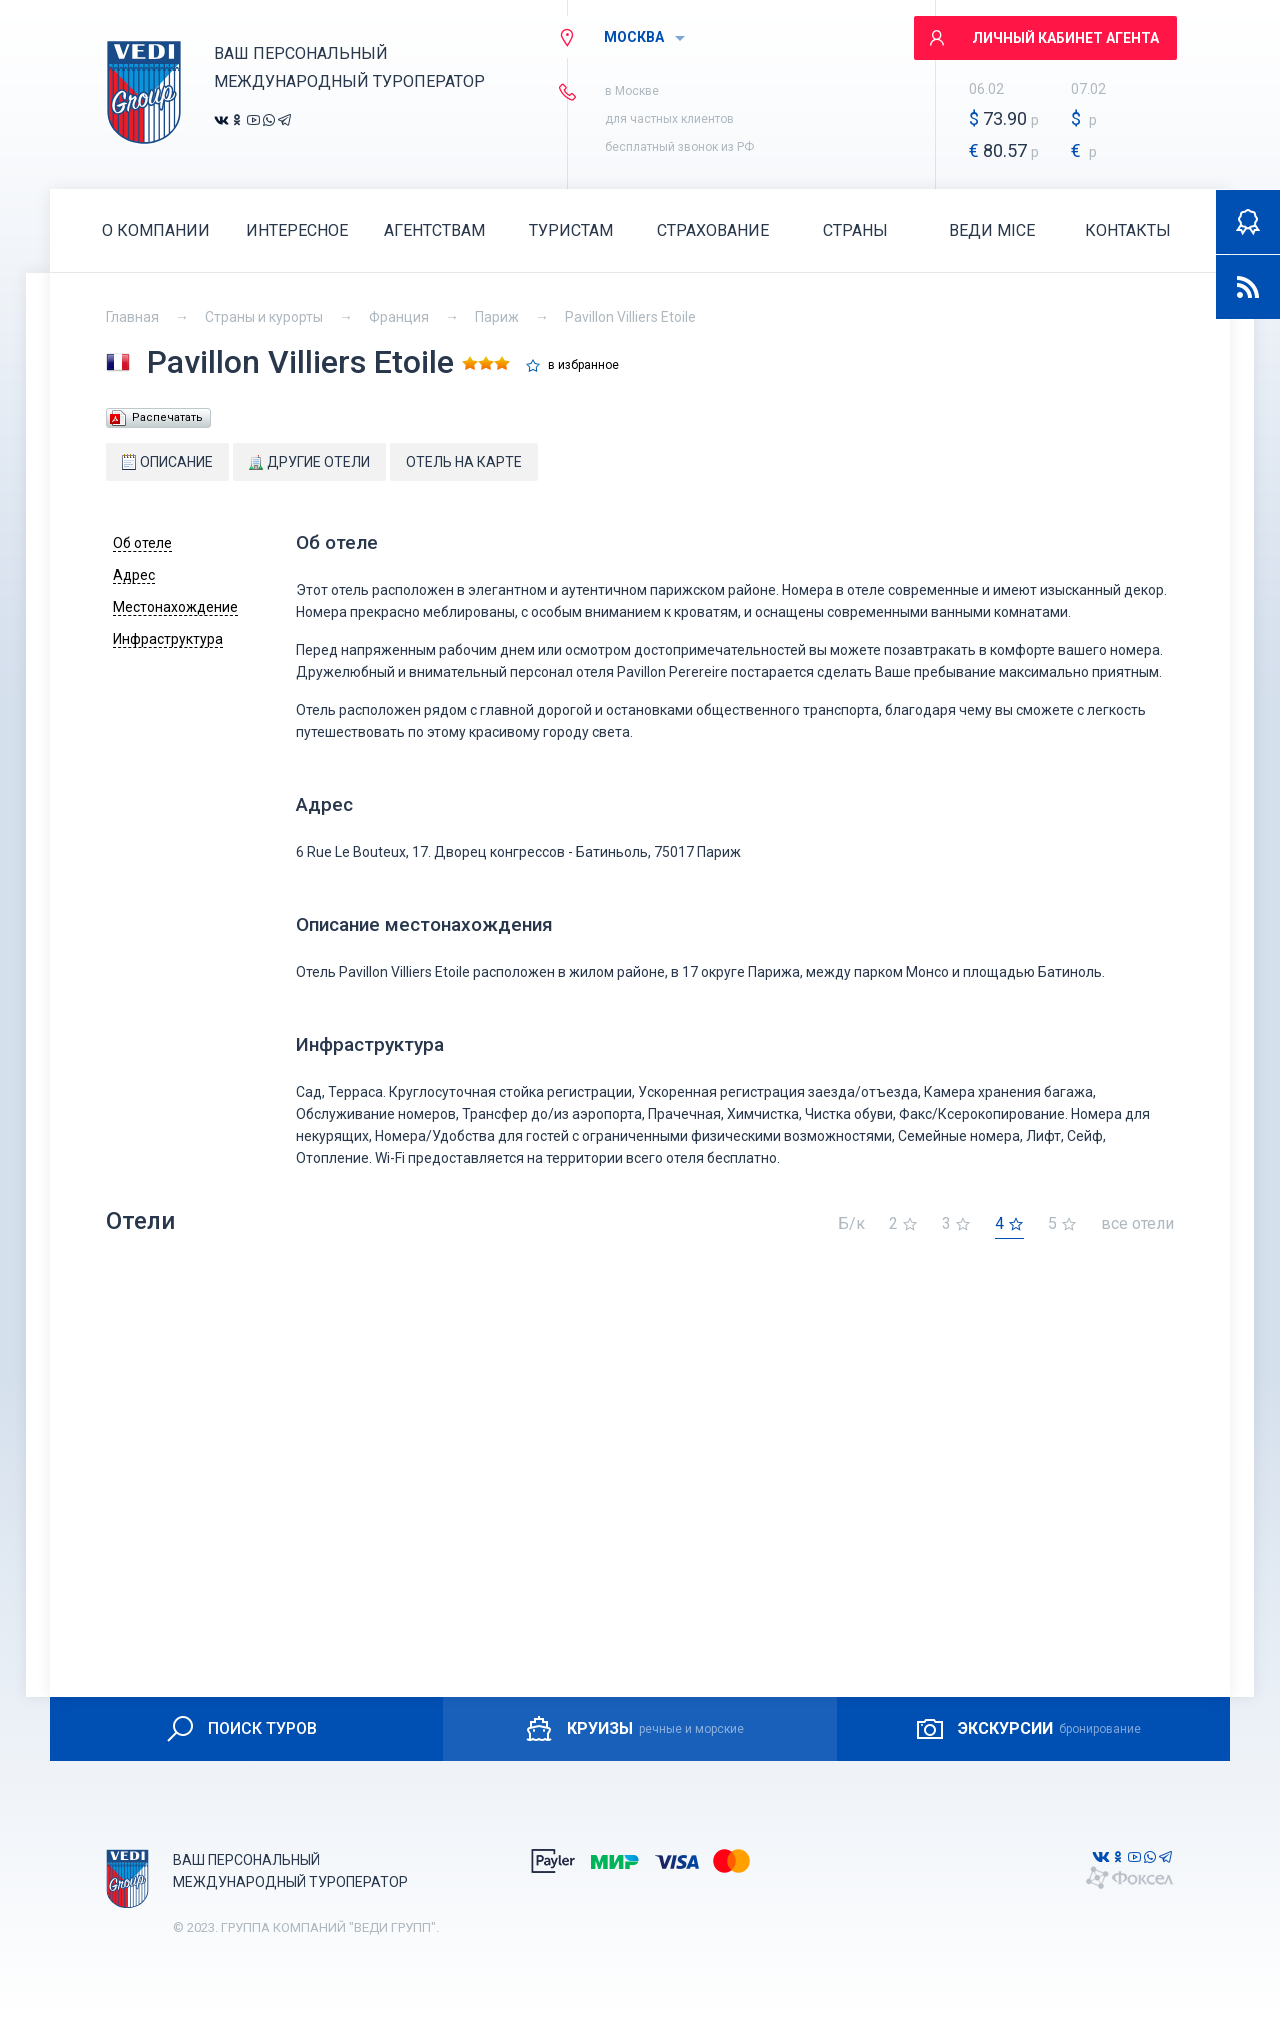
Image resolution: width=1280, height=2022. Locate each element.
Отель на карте (464, 462)
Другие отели (309, 462)
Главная (132, 317)
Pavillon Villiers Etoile (630, 317)
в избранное (583, 365)
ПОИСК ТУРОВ (240, 1729)
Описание (167, 462)
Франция (399, 317)
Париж (497, 317)
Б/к (851, 1224)
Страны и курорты (264, 317)
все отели (1137, 1224)
